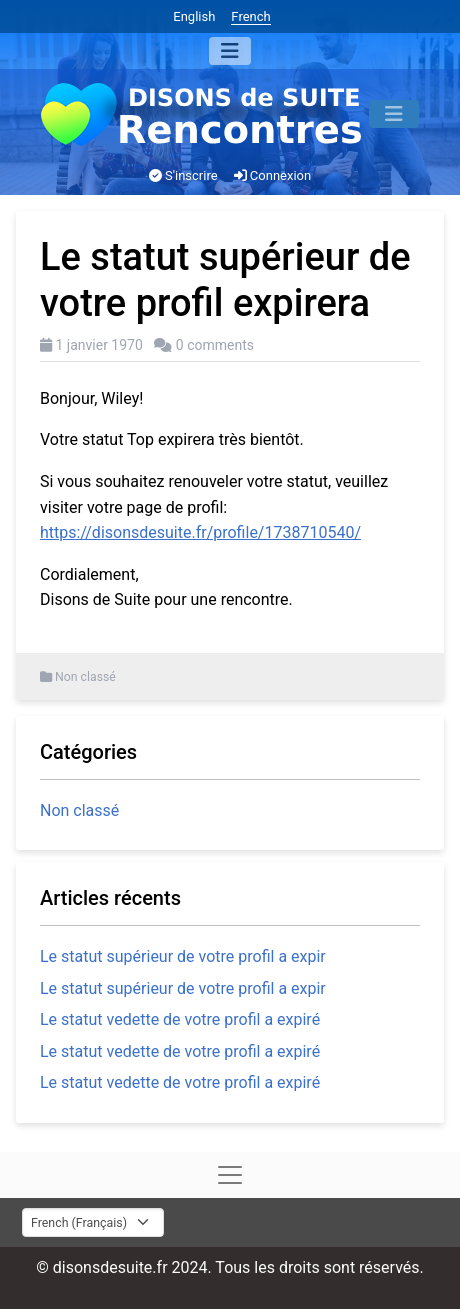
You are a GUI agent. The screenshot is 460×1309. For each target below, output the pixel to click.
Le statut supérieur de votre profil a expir (183, 956)
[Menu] (230, 51)
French (250, 16)
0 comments (215, 345)
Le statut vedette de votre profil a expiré (180, 1019)
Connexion (273, 175)
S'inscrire (183, 175)
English (194, 16)
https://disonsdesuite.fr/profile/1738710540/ (200, 532)
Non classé (85, 677)
